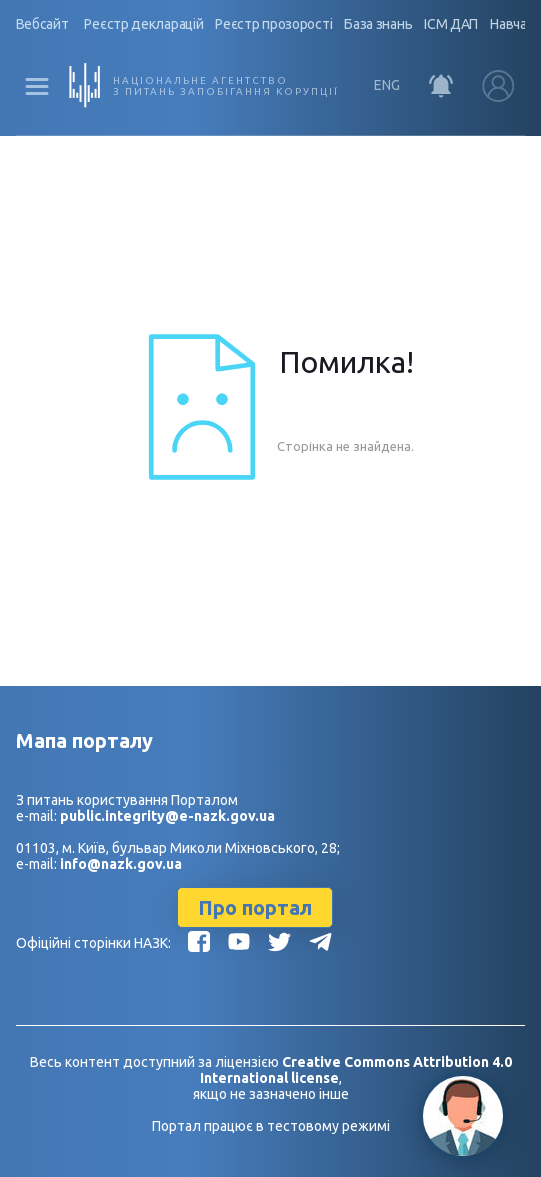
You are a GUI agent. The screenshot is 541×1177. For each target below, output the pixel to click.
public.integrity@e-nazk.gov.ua (167, 816)
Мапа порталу (84, 740)
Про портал (255, 907)
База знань (379, 24)
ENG (387, 85)
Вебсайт (42, 24)
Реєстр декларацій (144, 24)
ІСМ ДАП (452, 24)
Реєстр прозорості (274, 24)
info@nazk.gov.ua (121, 864)
